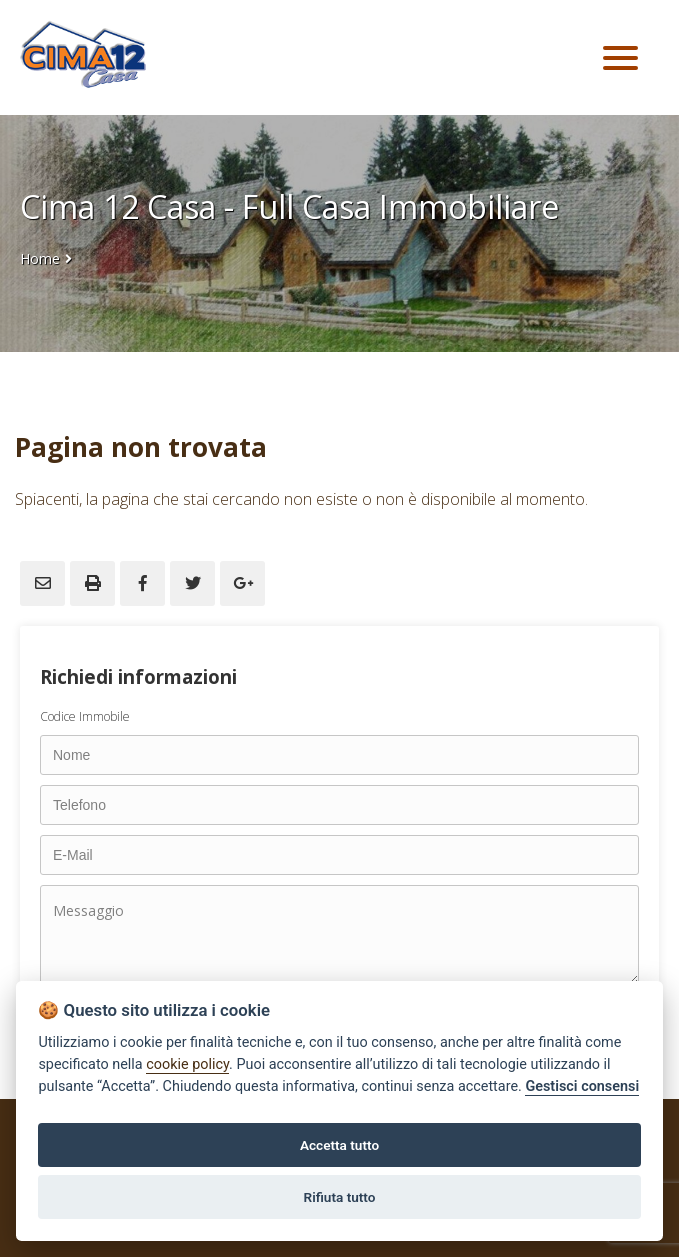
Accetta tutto (339, 1145)
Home (40, 258)
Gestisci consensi (582, 1086)
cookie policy (187, 1064)
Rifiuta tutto (340, 1197)
